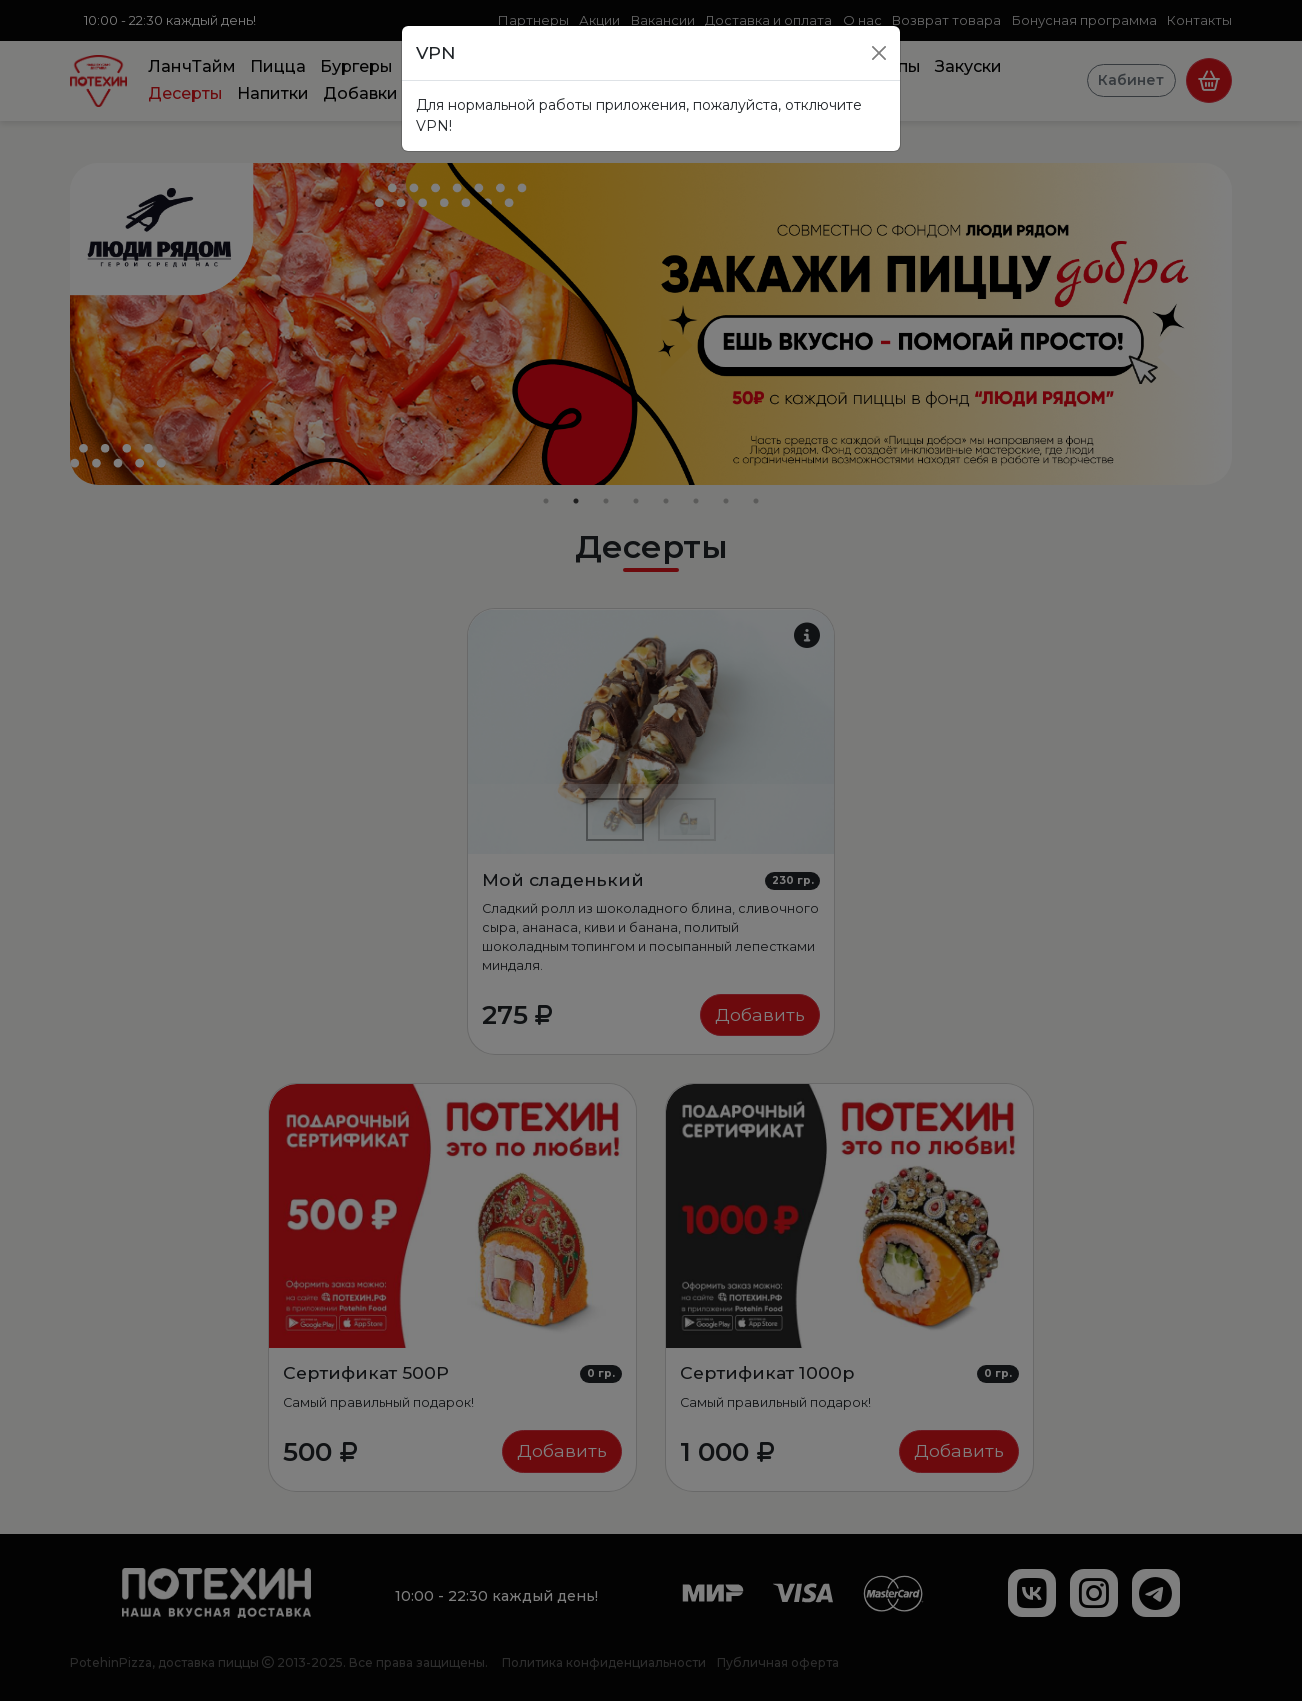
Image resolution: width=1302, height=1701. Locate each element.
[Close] (879, 53)
